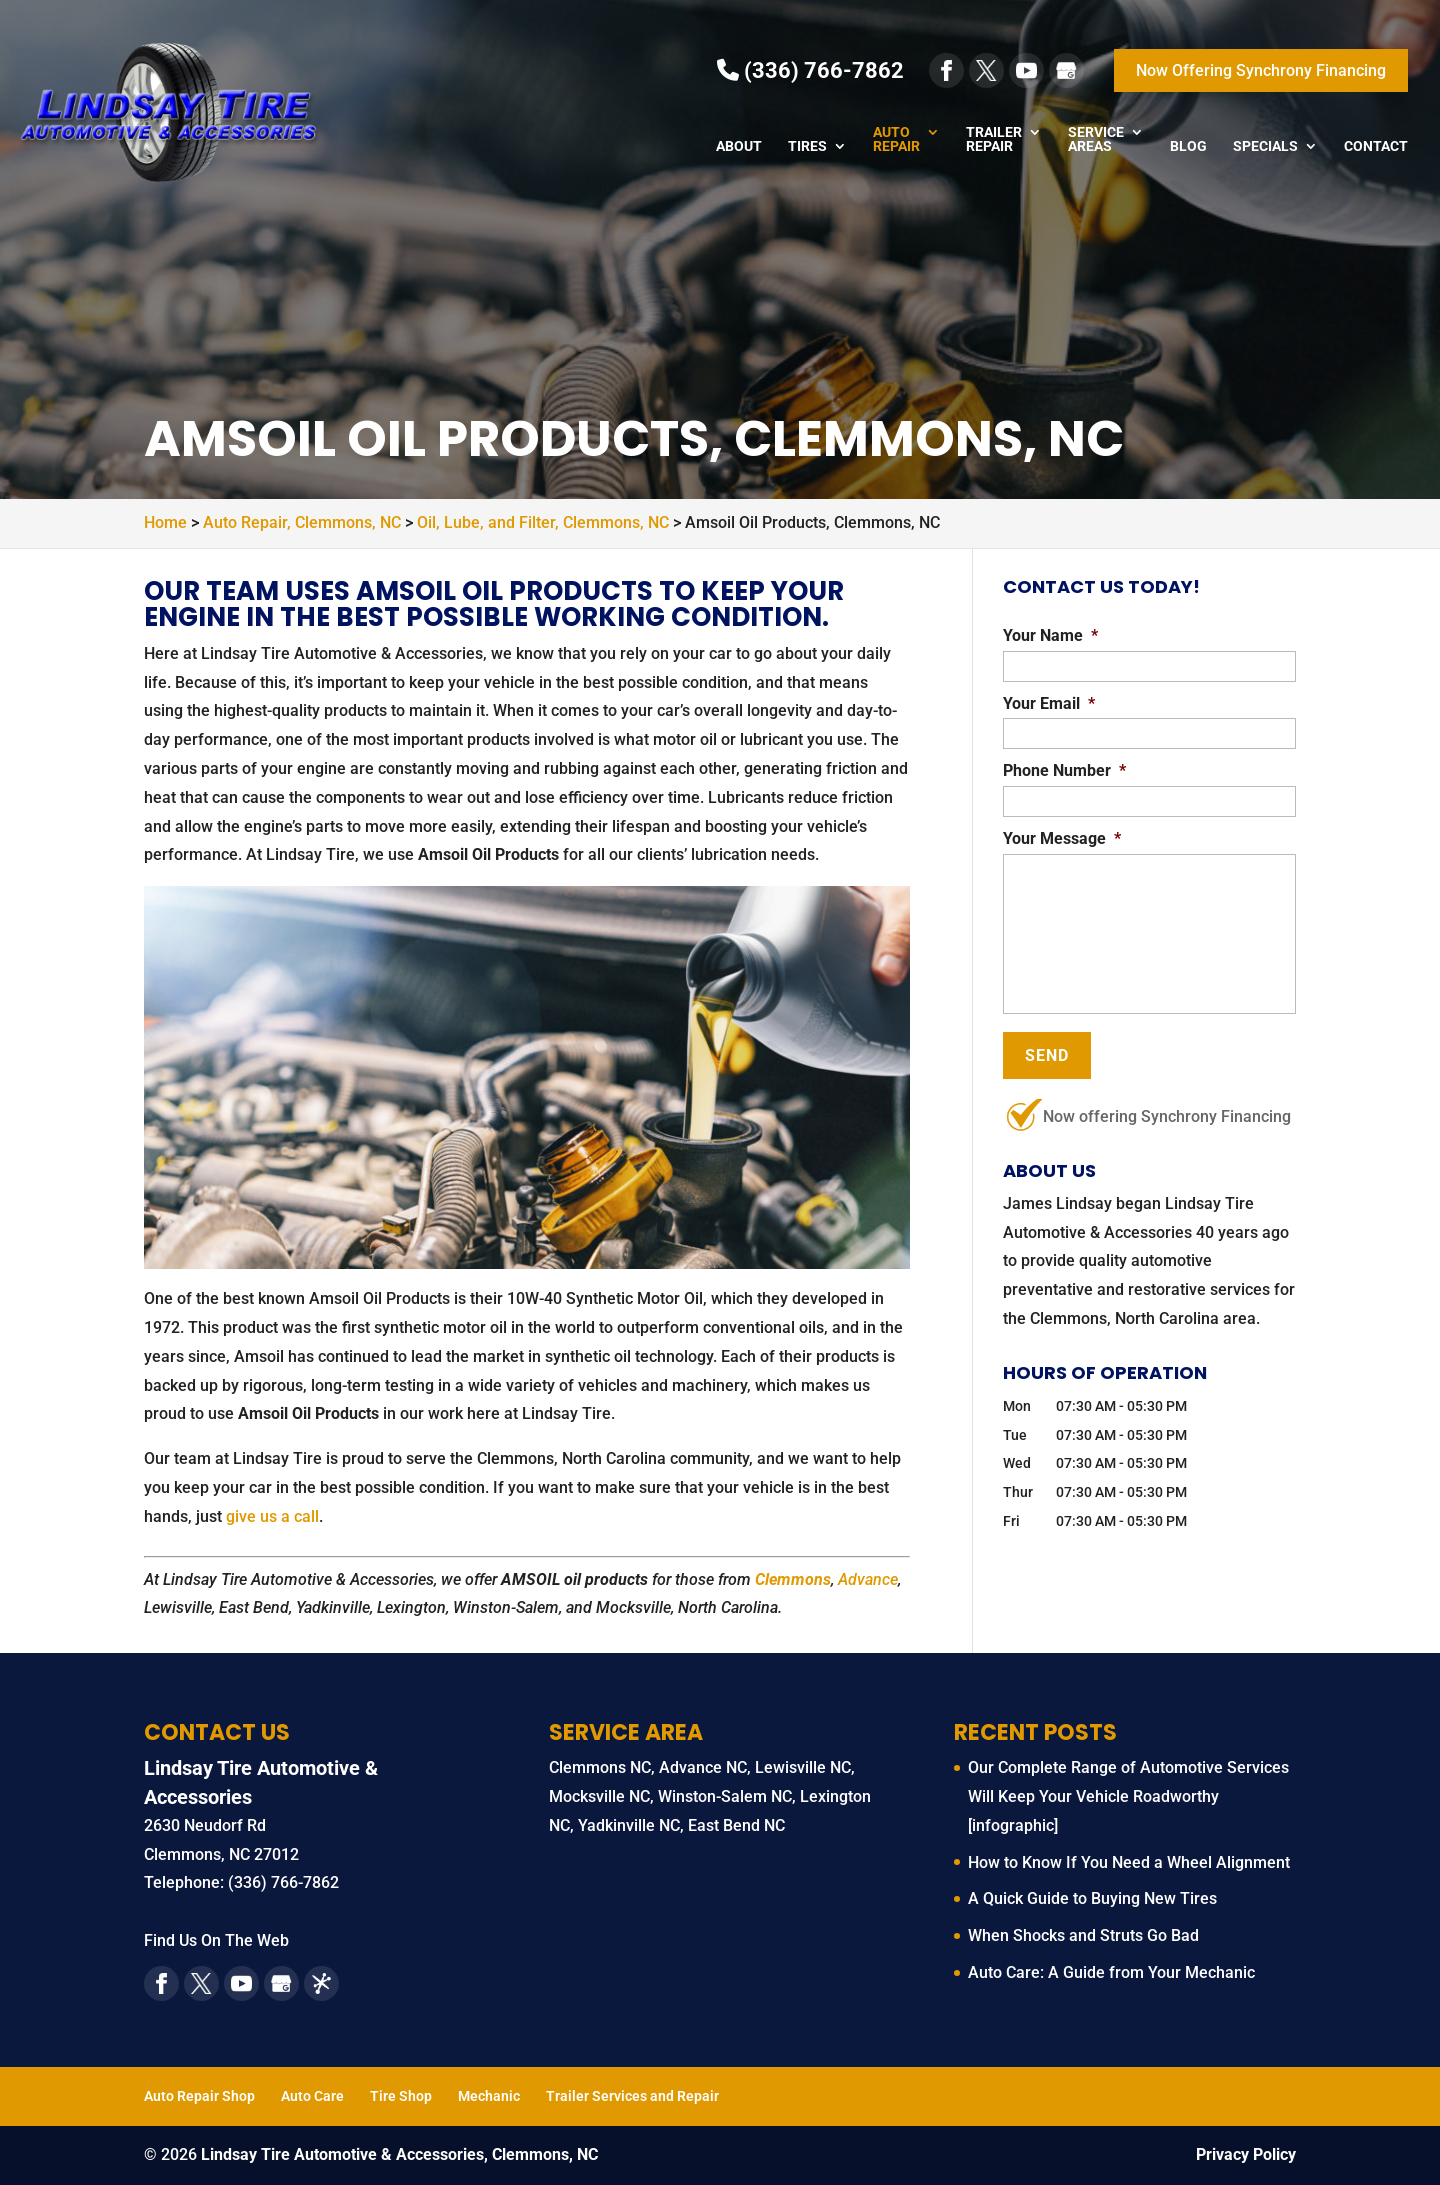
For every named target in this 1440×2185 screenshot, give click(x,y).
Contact (1376, 146)
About (739, 146)
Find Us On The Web (216, 1940)
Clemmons (793, 1579)
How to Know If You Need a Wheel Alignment (1129, 1862)
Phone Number (1064, 770)
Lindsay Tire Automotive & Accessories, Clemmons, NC (399, 2154)
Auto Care (312, 2096)
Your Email (1049, 703)
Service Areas (1096, 139)
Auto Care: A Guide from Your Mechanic (1111, 1972)
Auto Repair (896, 139)
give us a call (272, 1516)
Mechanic (489, 2096)
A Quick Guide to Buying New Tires (1092, 1898)
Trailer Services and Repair (632, 2096)
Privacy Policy (1246, 2154)
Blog (1188, 146)
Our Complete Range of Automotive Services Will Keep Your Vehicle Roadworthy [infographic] (1128, 1796)
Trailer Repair (994, 139)
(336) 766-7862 (810, 70)
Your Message (1062, 838)
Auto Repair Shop (199, 2096)
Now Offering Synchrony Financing (1261, 70)
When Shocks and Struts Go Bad (1083, 1935)
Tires (807, 146)
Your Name (1050, 635)
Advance (868, 1579)
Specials (1265, 146)
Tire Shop (401, 2096)
